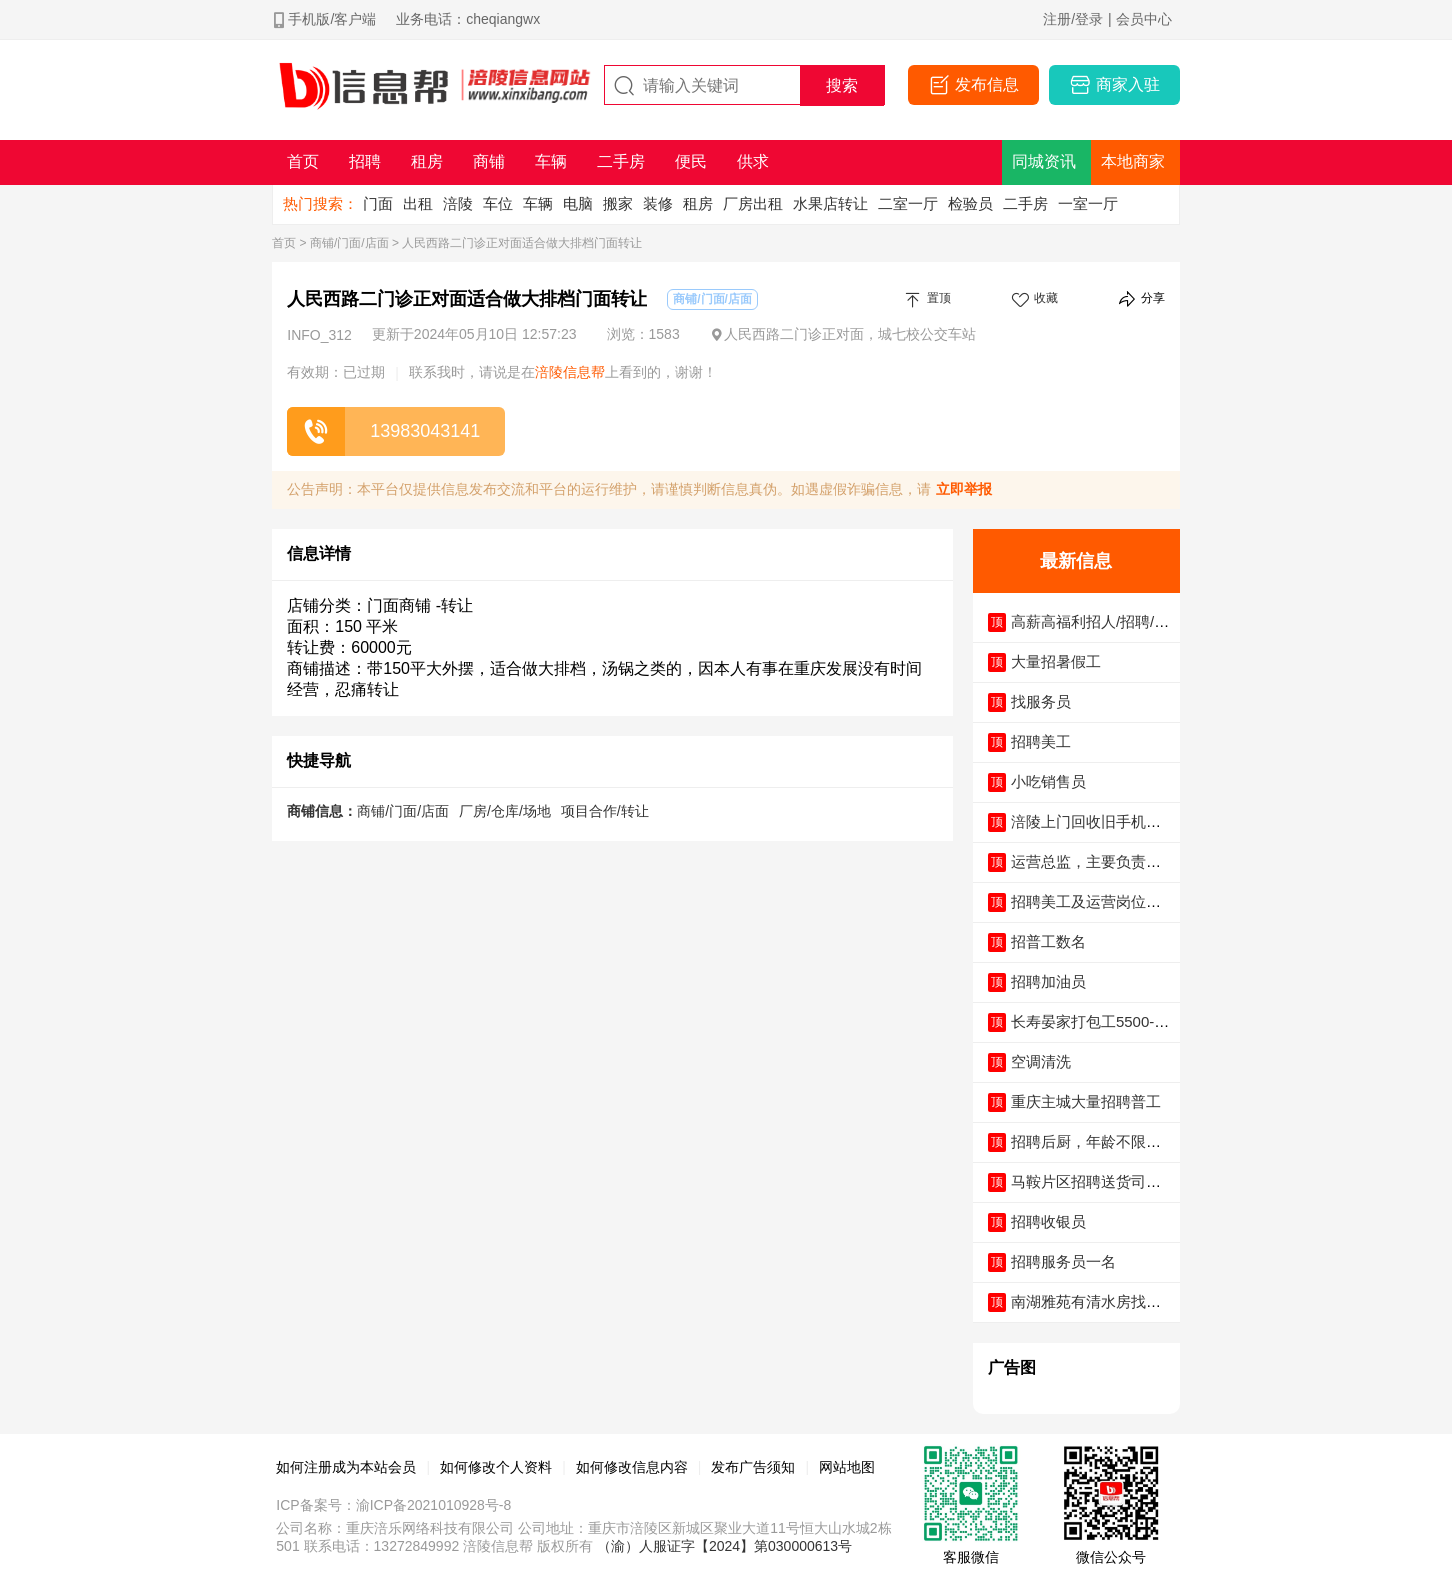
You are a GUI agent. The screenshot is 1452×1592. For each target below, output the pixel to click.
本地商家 (1133, 161)
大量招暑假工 (1056, 661)
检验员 (970, 203)
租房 (698, 203)
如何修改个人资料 (496, 1467)
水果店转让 (830, 203)
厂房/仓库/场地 (505, 811)
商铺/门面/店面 (349, 243)
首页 (284, 243)
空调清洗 (1041, 1061)
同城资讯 (1044, 161)
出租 (418, 203)
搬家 (618, 203)
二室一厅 (908, 203)
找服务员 (1041, 701)
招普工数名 (1048, 941)
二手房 (1025, 203)
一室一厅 (1088, 203)
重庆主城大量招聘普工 (1086, 1101)
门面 (378, 203)
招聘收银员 (1048, 1221)
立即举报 (964, 489)
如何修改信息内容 (632, 1467)
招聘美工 (1041, 741)
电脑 (578, 203)
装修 (658, 203)
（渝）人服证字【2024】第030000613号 (724, 1546)
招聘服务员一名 (1063, 1261)
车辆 (538, 203)
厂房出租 (753, 203)
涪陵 (458, 203)
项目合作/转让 (605, 811)
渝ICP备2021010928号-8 (434, 1505)
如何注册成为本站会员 (346, 1467)
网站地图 (847, 1467)
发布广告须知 (753, 1467)
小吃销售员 (1048, 781)
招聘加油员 (1048, 981)
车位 (498, 203)
